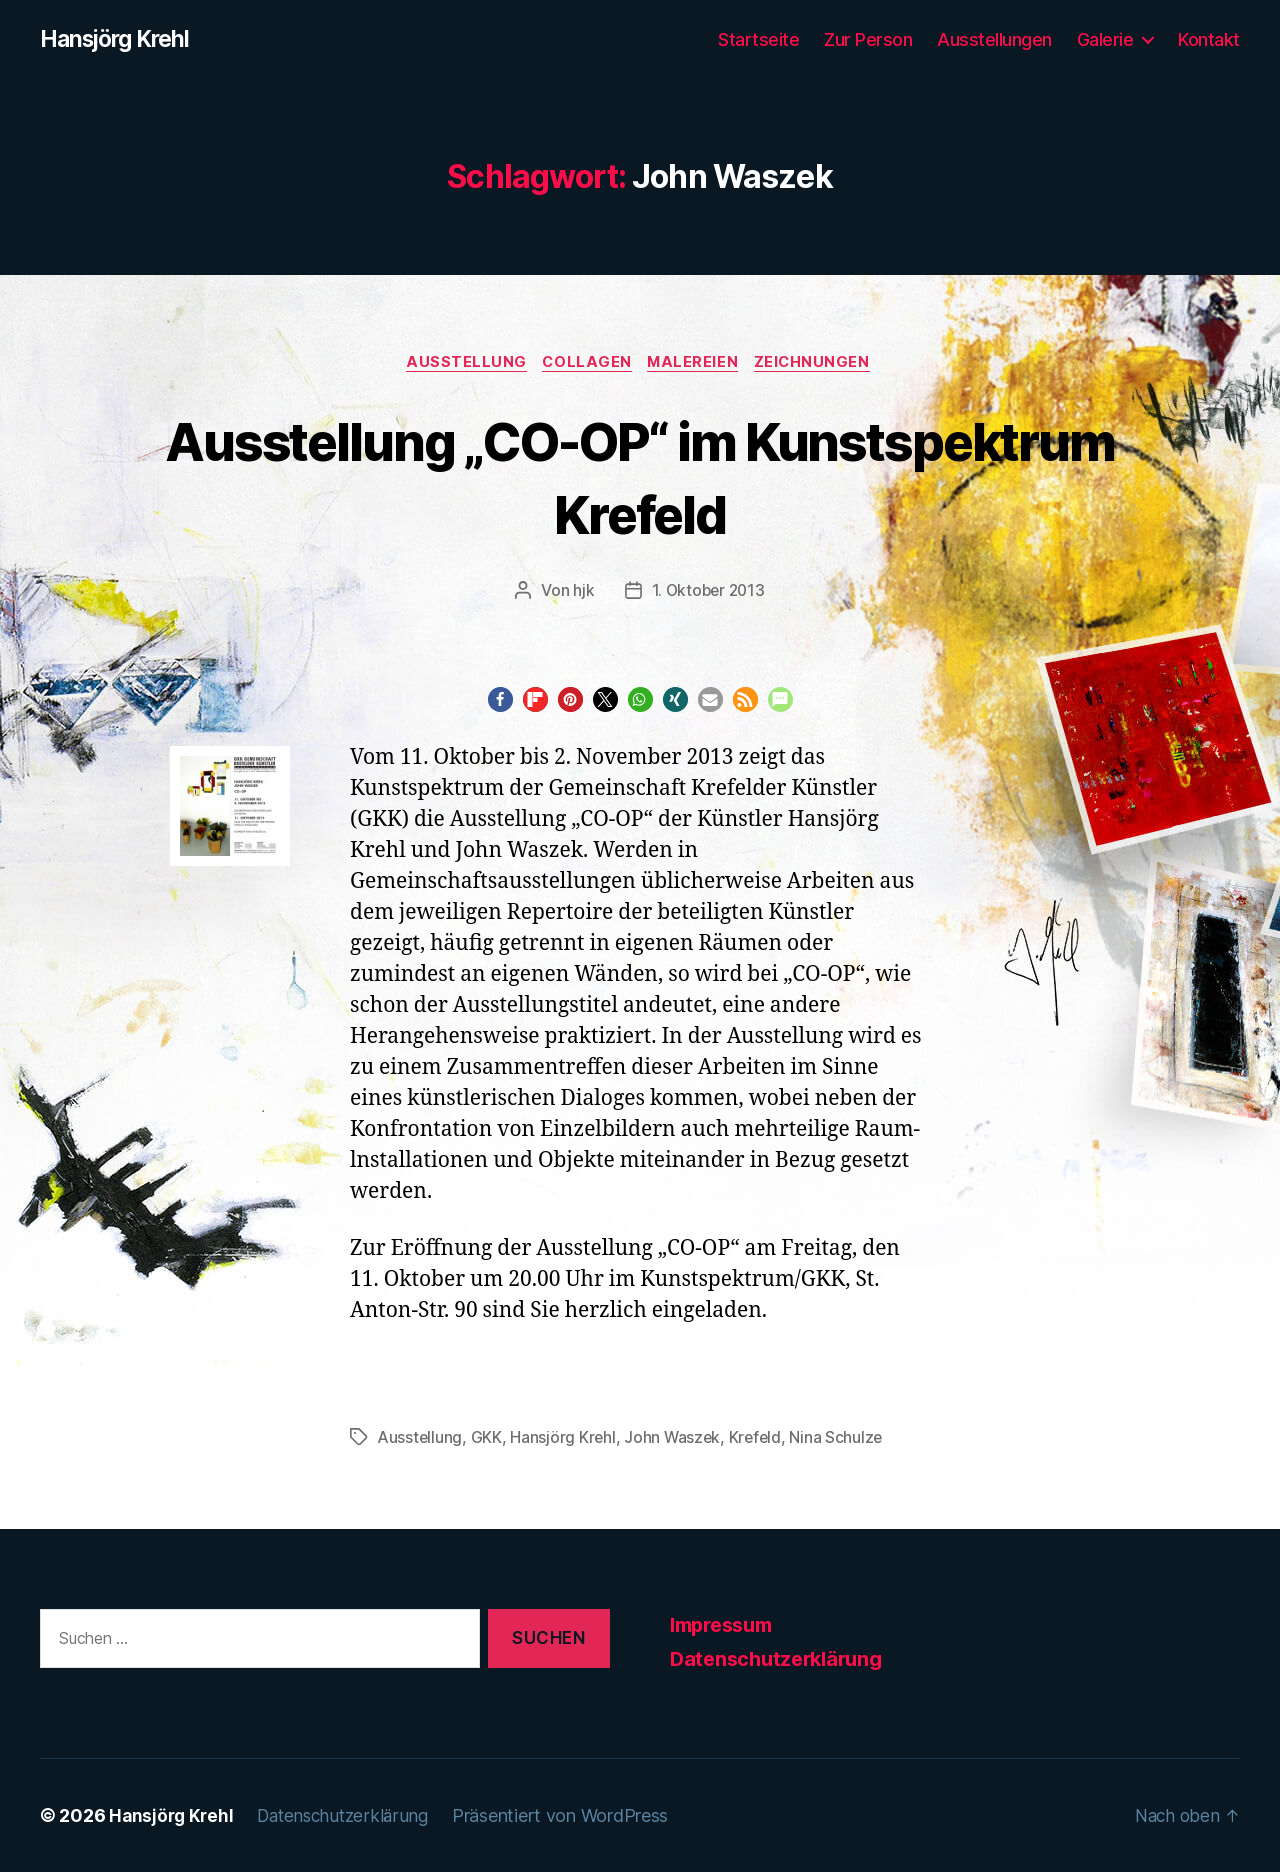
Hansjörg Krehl (120, 40)
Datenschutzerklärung (782, 1662)
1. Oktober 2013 (708, 594)
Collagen (585, 365)
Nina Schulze (843, 1440)
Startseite (758, 39)
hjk (581, 594)
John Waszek (676, 1440)
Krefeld (760, 1440)
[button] (500, 703)
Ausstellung (460, 365)
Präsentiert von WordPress (572, 1818)
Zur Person (868, 39)
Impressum (726, 1627)
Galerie (1105, 39)
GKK (488, 1440)
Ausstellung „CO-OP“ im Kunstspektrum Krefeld (639, 478)
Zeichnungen (821, 365)
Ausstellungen (994, 39)
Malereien (697, 365)
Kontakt (1209, 39)
